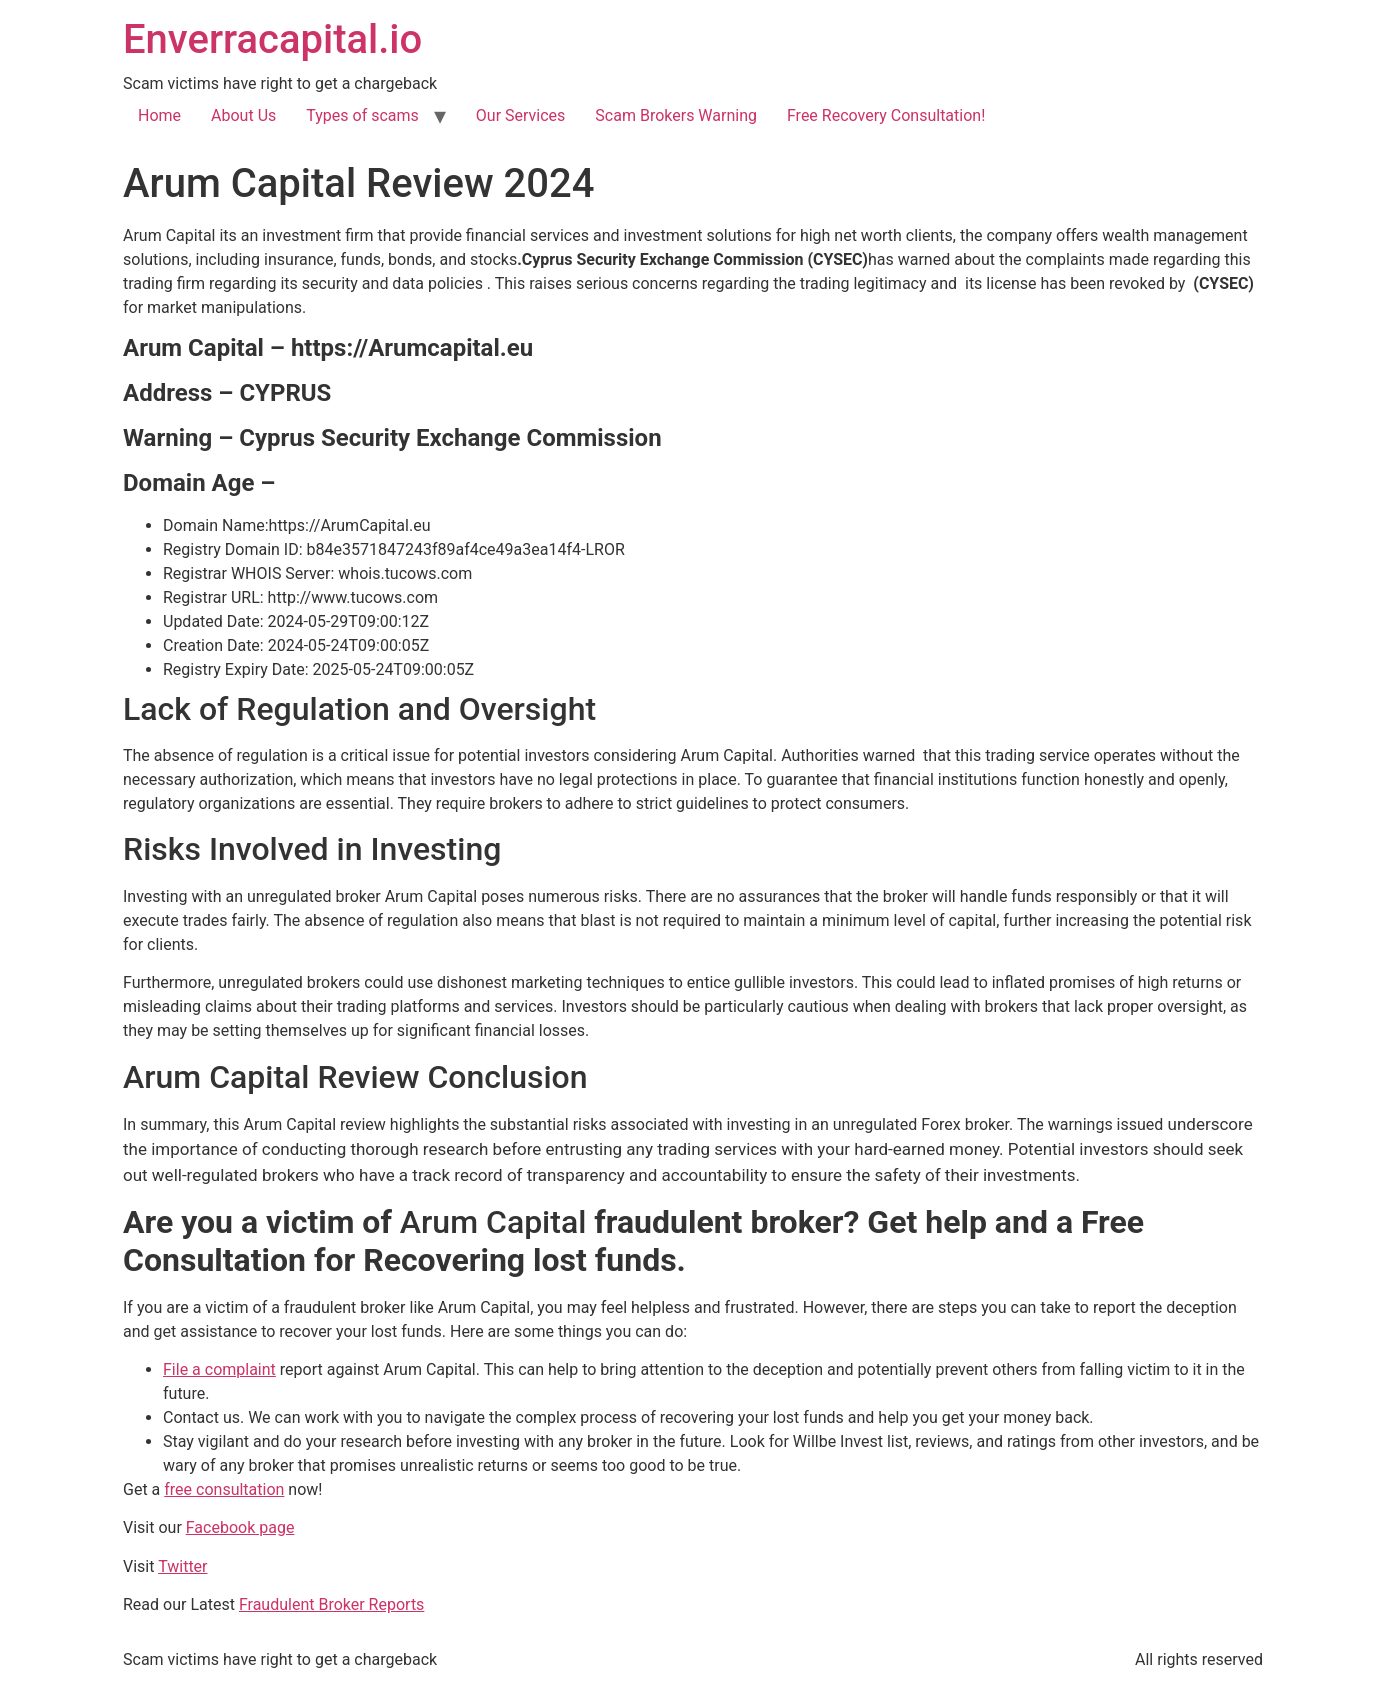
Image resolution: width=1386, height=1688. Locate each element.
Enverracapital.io (272, 39)
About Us (243, 115)
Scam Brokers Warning (676, 115)
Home (159, 115)
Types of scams (362, 115)
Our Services (521, 115)
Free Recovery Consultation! (886, 115)
